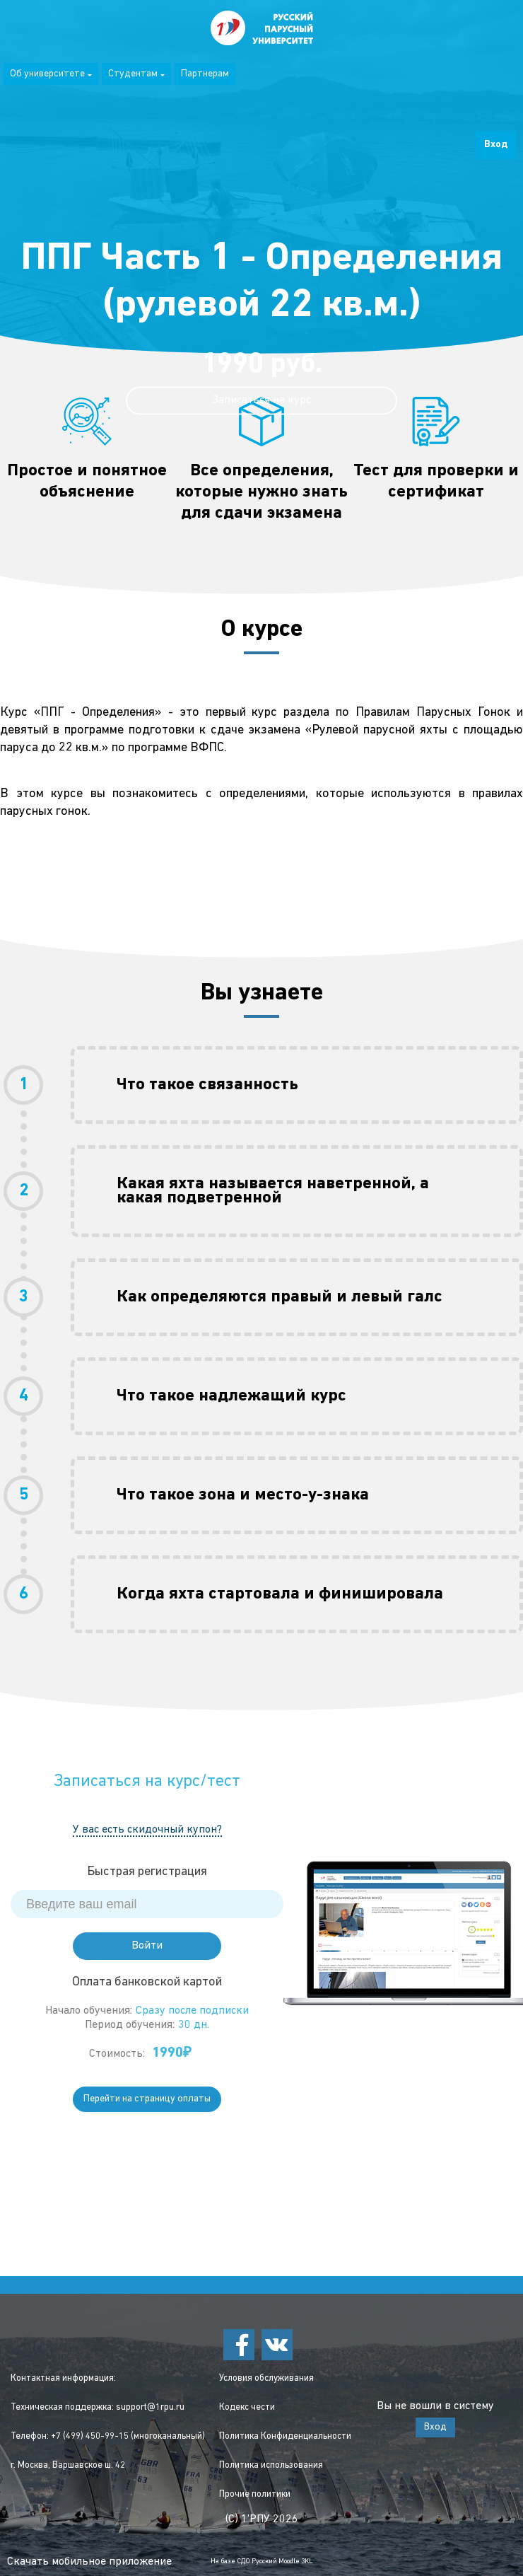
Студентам (136, 74)
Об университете (51, 74)
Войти (147, 1945)
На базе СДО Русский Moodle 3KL (262, 2561)
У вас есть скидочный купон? (147, 1829)
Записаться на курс (261, 400)
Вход (495, 144)
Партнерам (205, 74)
